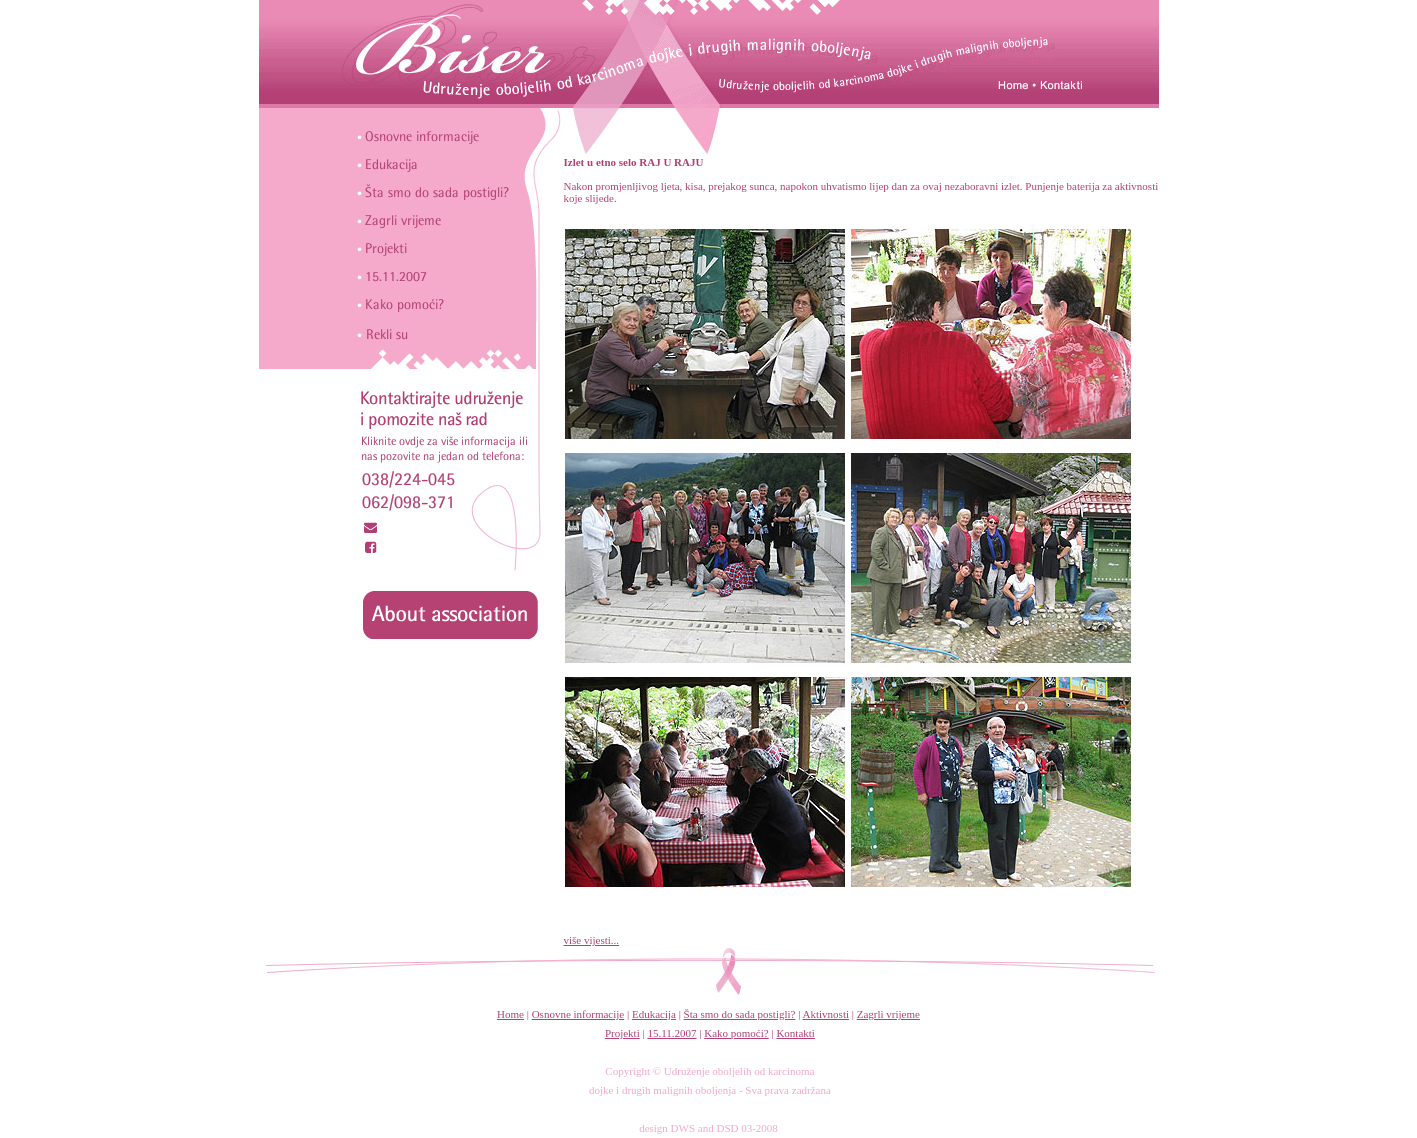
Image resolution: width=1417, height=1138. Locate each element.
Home (510, 1014)
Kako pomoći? (736, 1033)
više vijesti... (592, 940)
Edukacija (654, 1014)
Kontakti (795, 1033)
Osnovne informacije (578, 1014)
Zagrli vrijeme (888, 1014)
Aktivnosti (826, 1014)
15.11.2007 (671, 1033)
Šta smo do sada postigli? (740, 1014)
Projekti (622, 1033)
